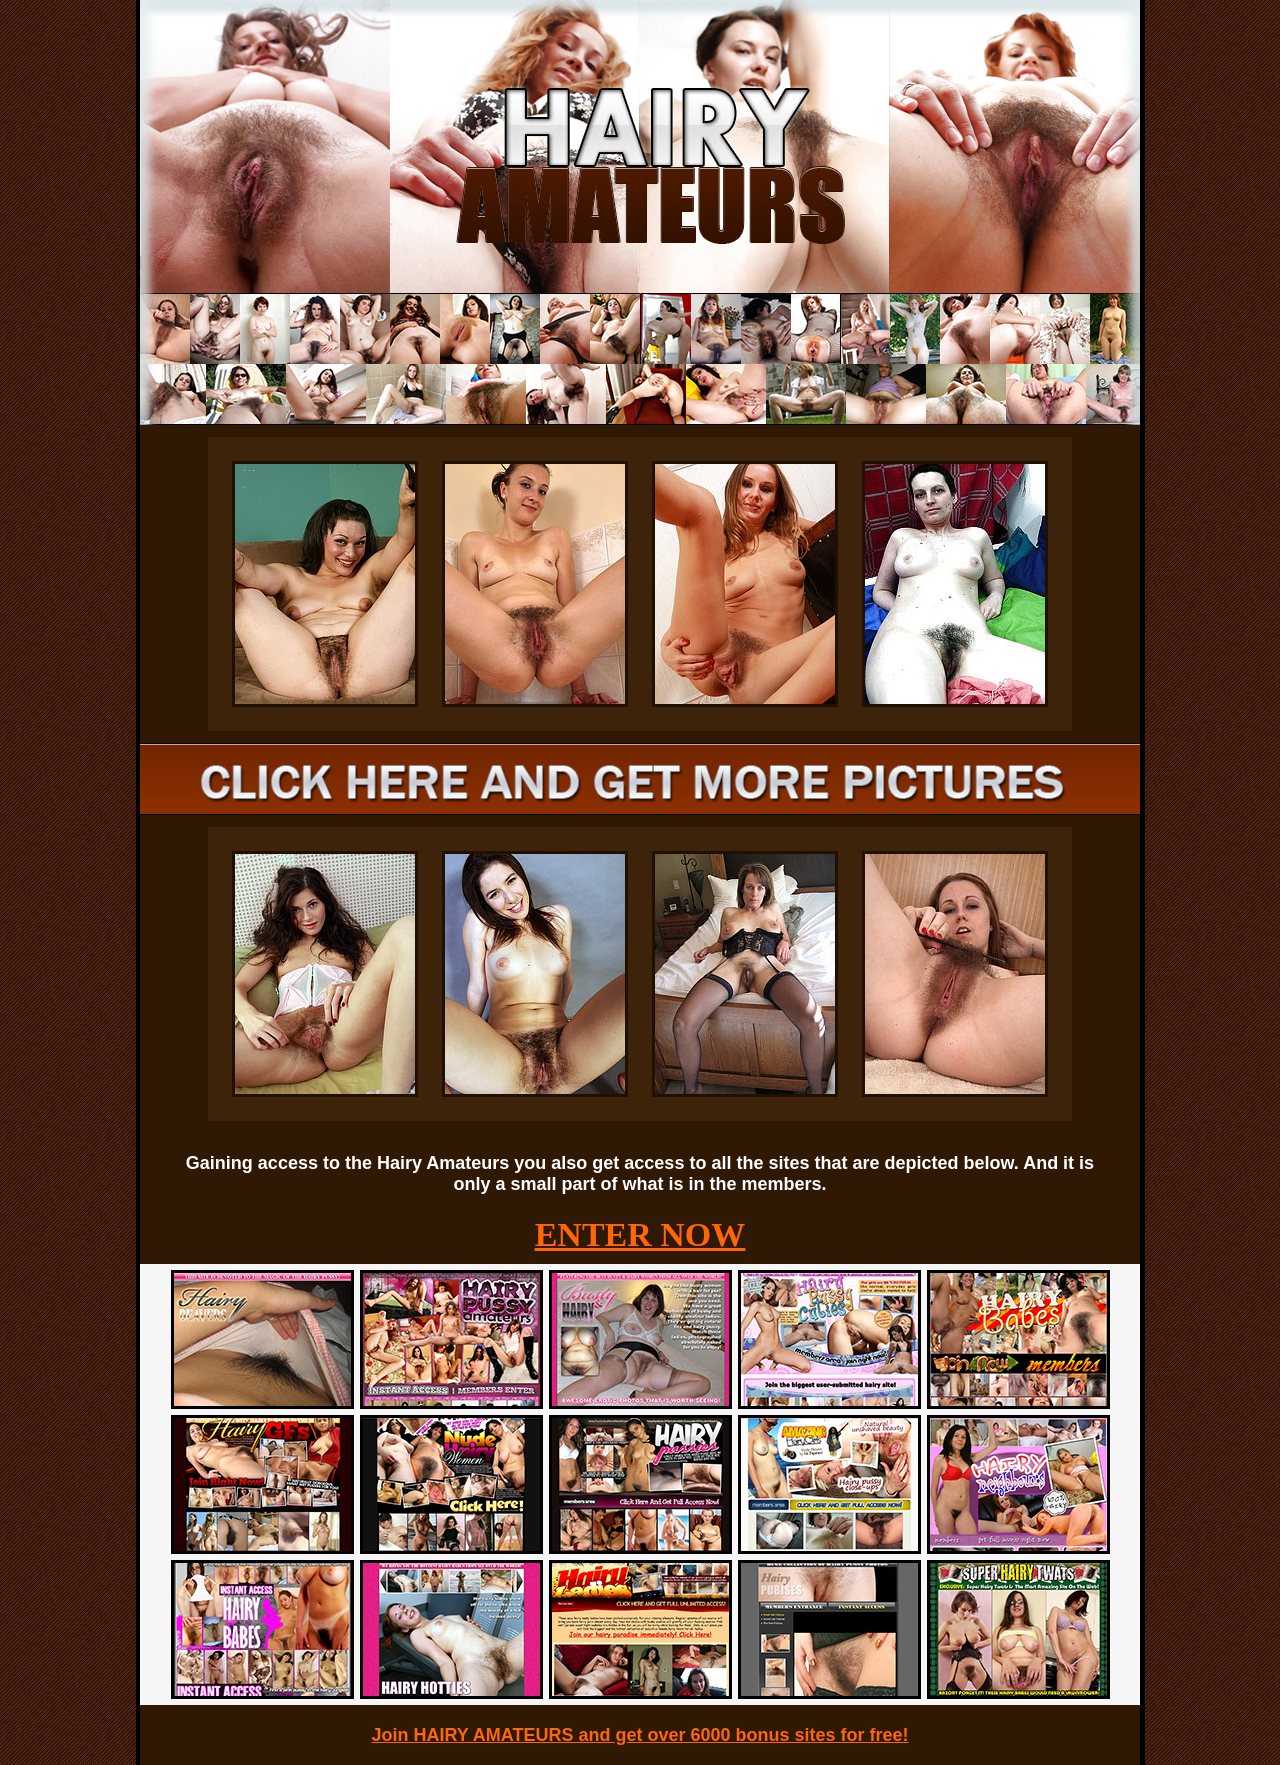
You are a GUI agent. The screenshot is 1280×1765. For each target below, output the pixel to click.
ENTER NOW (640, 1234)
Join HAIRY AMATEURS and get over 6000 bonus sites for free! (639, 1735)
